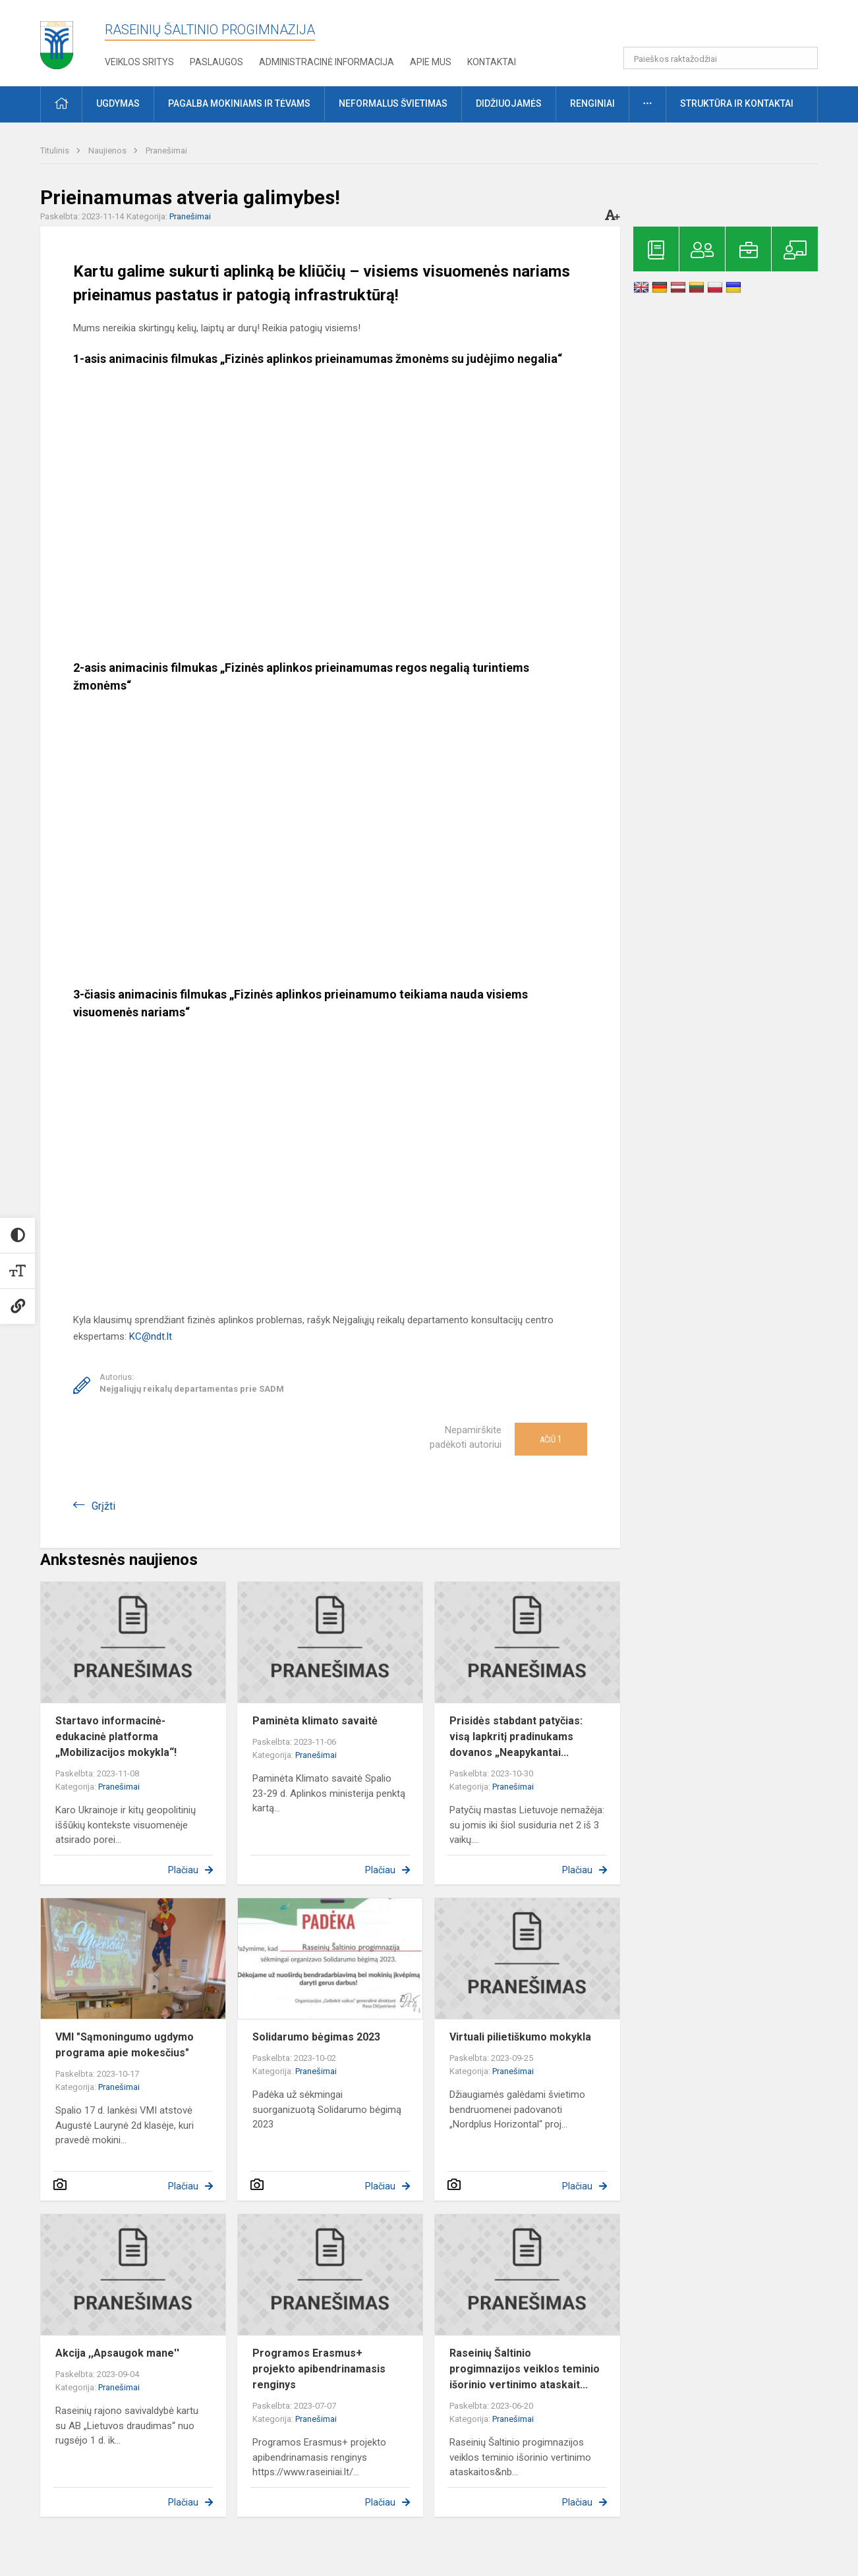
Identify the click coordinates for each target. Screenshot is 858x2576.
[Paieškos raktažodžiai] (720, 58)
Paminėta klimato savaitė (315, 1720)
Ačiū (551, 1439)
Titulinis (55, 150)
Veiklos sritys (139, 62)
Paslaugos (216, 62)
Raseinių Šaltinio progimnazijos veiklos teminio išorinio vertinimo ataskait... (524, 2369)
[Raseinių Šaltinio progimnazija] (56, 40)
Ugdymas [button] (118, 103)
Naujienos (108, 150)
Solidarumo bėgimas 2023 (316, 2037)
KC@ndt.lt (150, 1336)
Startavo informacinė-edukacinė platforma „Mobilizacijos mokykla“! (116, 1736)
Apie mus (430, 62)
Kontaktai (491, 62)
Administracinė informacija (326, 62)
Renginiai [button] (592, 103)
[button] (728, 28)
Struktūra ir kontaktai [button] (736, 103)
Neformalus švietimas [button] (393, 103)
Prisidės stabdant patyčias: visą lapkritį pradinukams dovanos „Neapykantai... (516, 1736)
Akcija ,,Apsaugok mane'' (117, 2353)
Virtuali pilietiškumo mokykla (520, 2037)
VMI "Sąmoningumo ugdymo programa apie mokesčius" (124, 2045)
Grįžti (103, 1506)
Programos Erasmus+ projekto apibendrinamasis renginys (319, 2369)
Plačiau (183, 1870)
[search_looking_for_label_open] (803, 58)
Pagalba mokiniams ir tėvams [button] (239, 103)
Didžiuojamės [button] (509, 103)
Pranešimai (166, 150)
